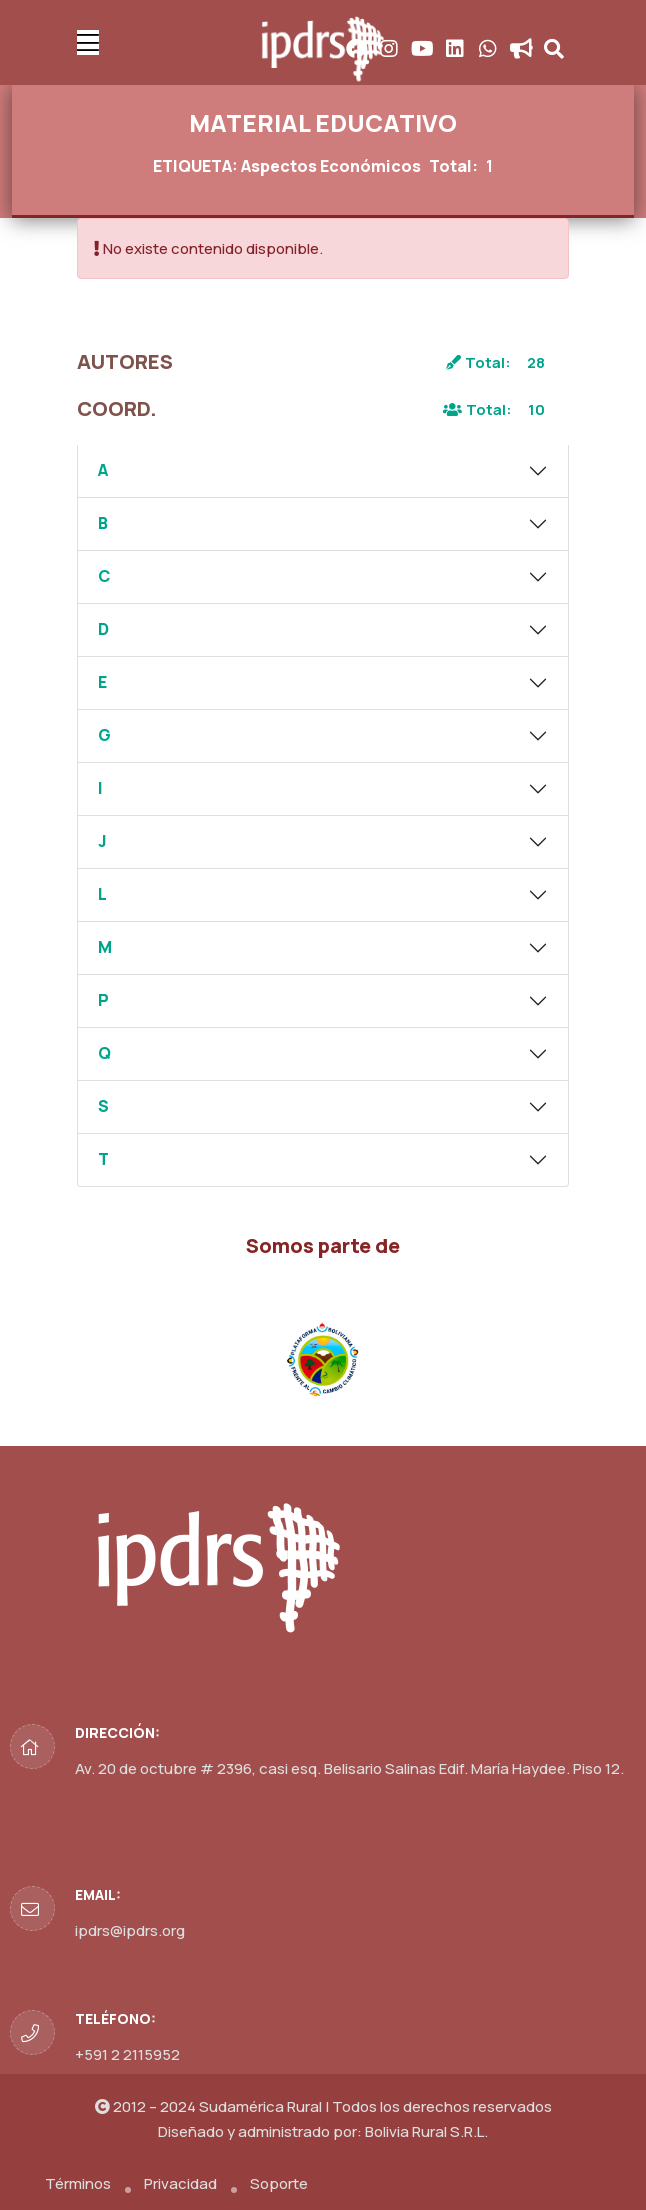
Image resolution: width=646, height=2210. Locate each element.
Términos (78, 2183)
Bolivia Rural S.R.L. (426, 2131)
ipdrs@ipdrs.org (130, 1930)
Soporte (279, 2183)
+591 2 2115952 (127, 2054)
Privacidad (180, 2183)
